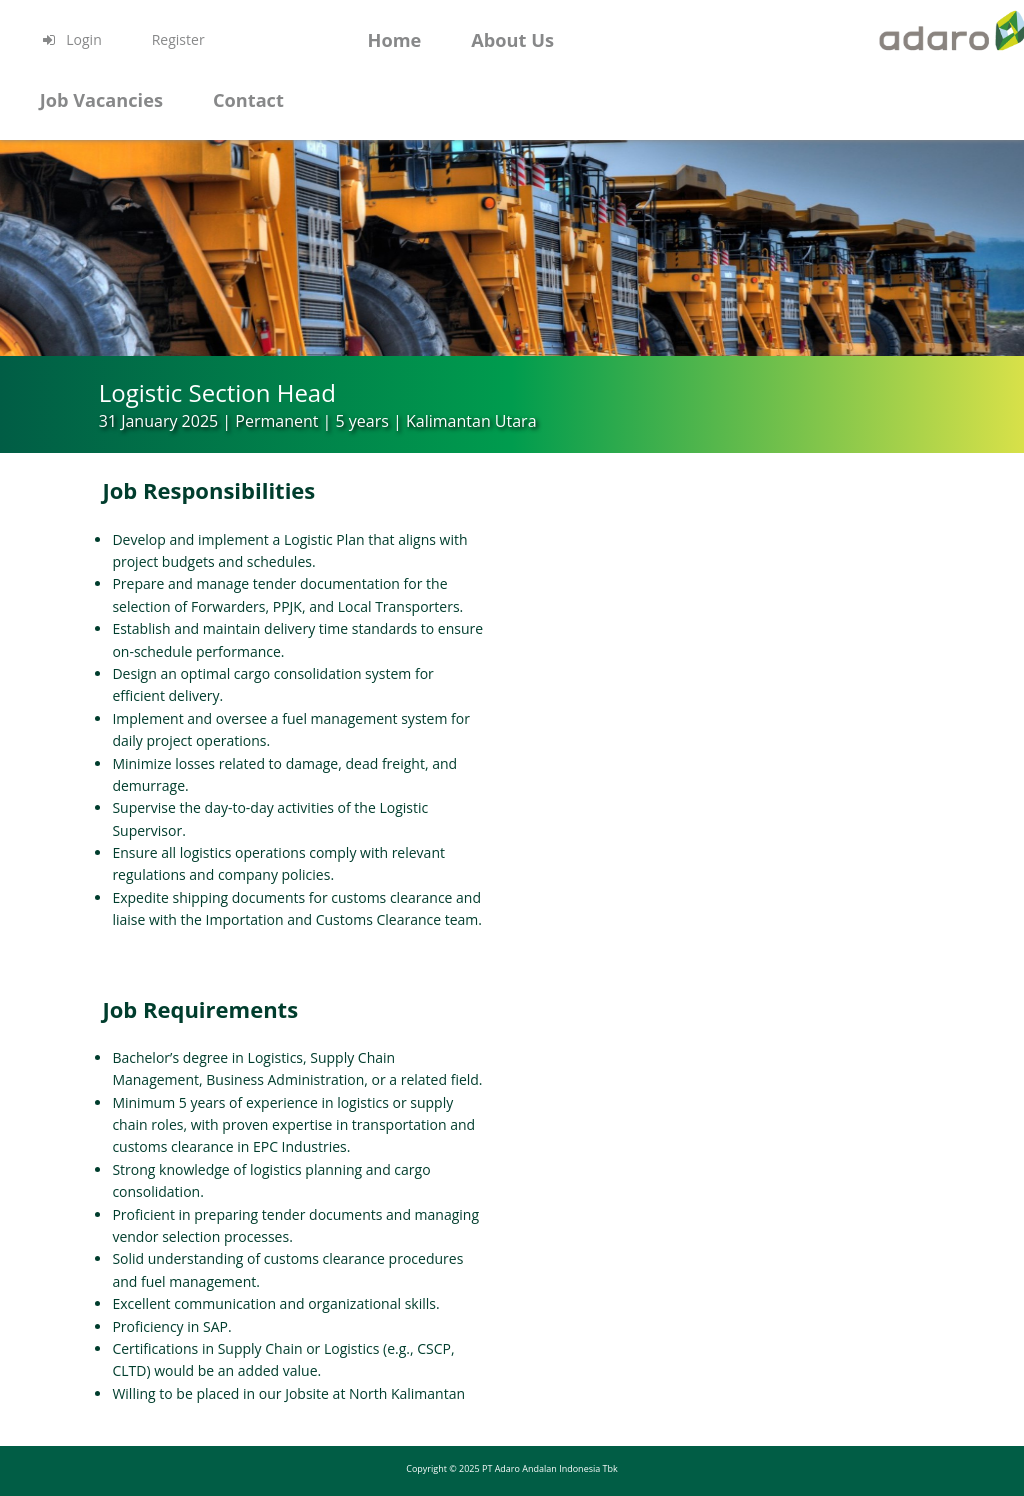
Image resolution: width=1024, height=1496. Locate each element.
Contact (248, 100)
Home (394, 40)
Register (178, 39)
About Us (512, 40)
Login (71, 39)
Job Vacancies (101, 100)
